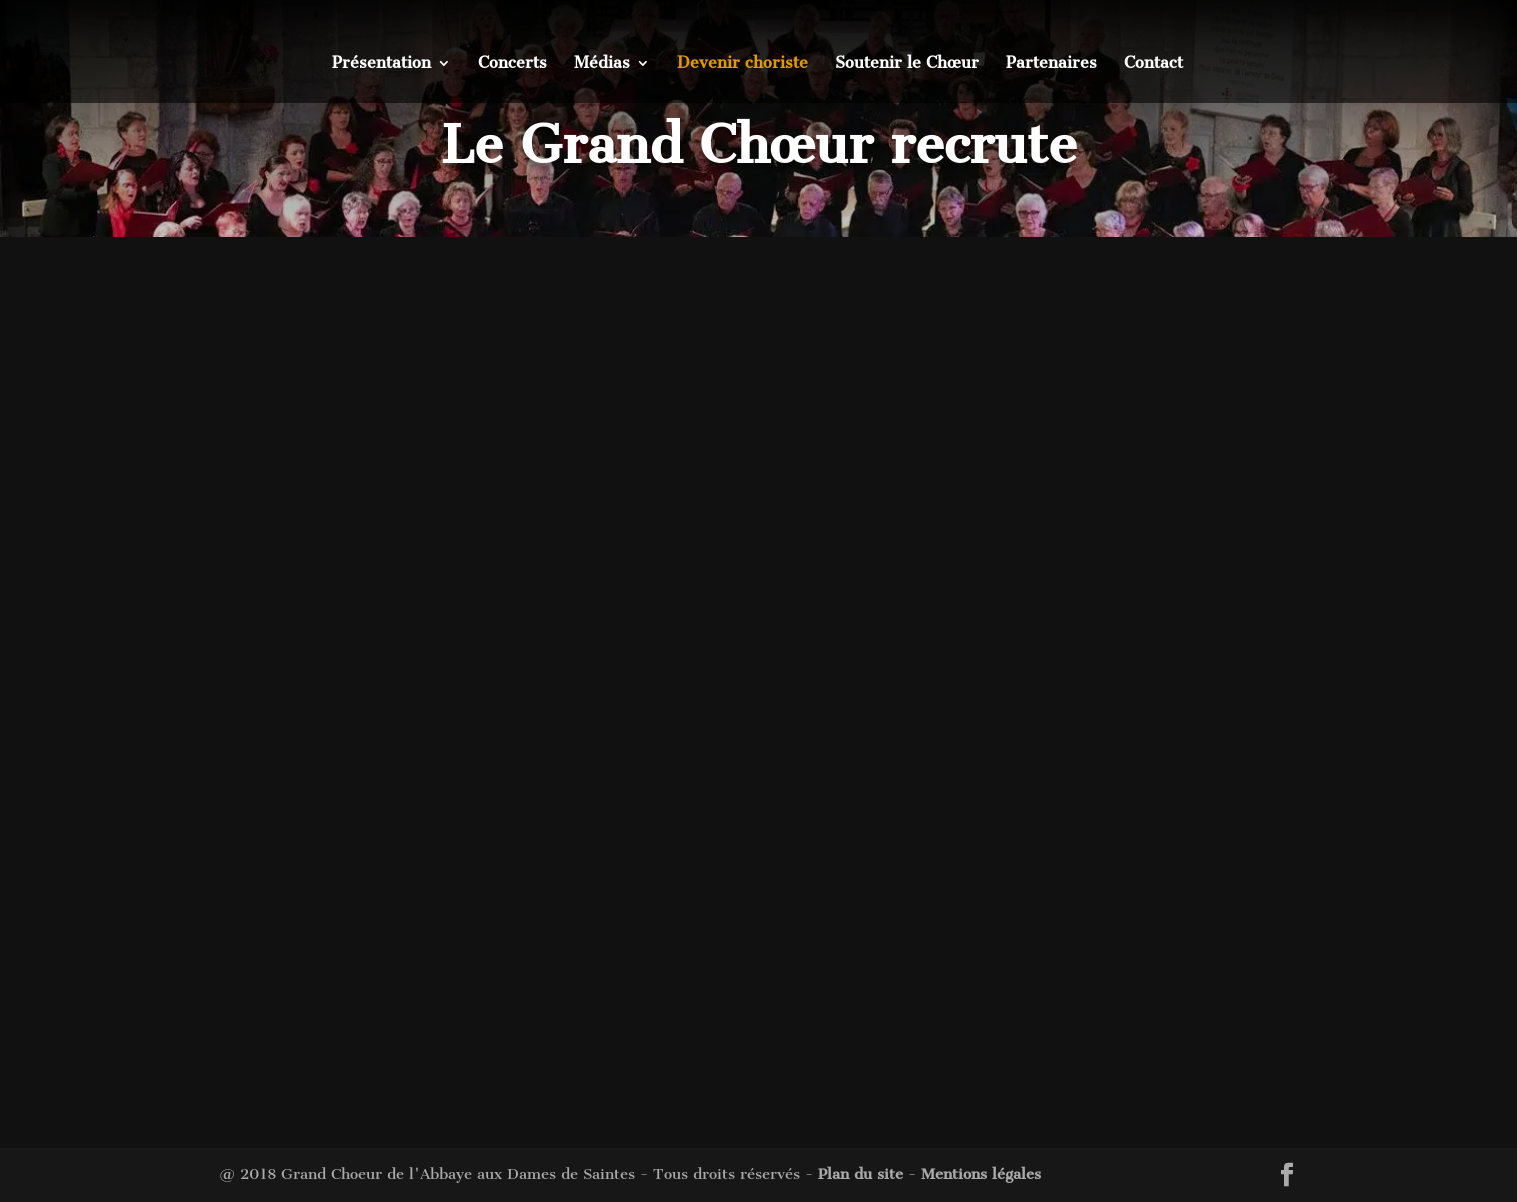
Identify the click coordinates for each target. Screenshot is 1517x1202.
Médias (602, 64)
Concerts (512, 64)
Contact (1153, 64)
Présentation (381, 64)
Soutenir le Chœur (907, 64)
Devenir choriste (742, 64)
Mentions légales (981, 1174)
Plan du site (860, 1174)
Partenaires (1051, 64)
